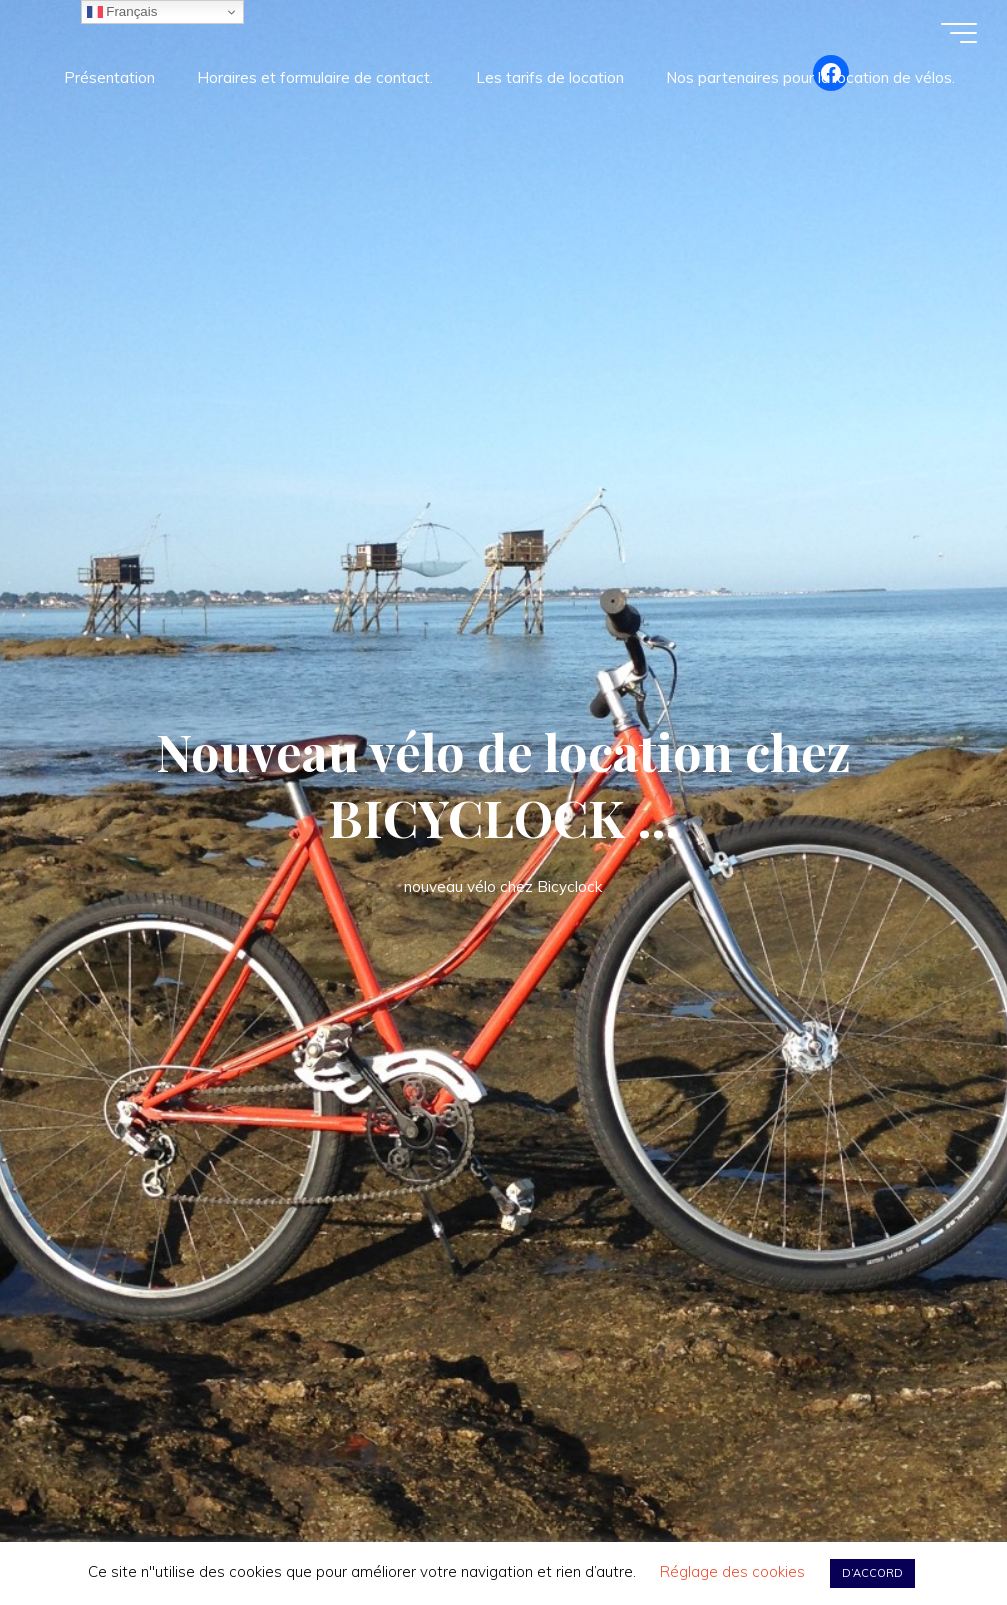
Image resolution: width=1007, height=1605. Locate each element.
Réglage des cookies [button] (732, 1571)
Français (122, 12)
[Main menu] (959, 33)
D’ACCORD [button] (872, 1573)
